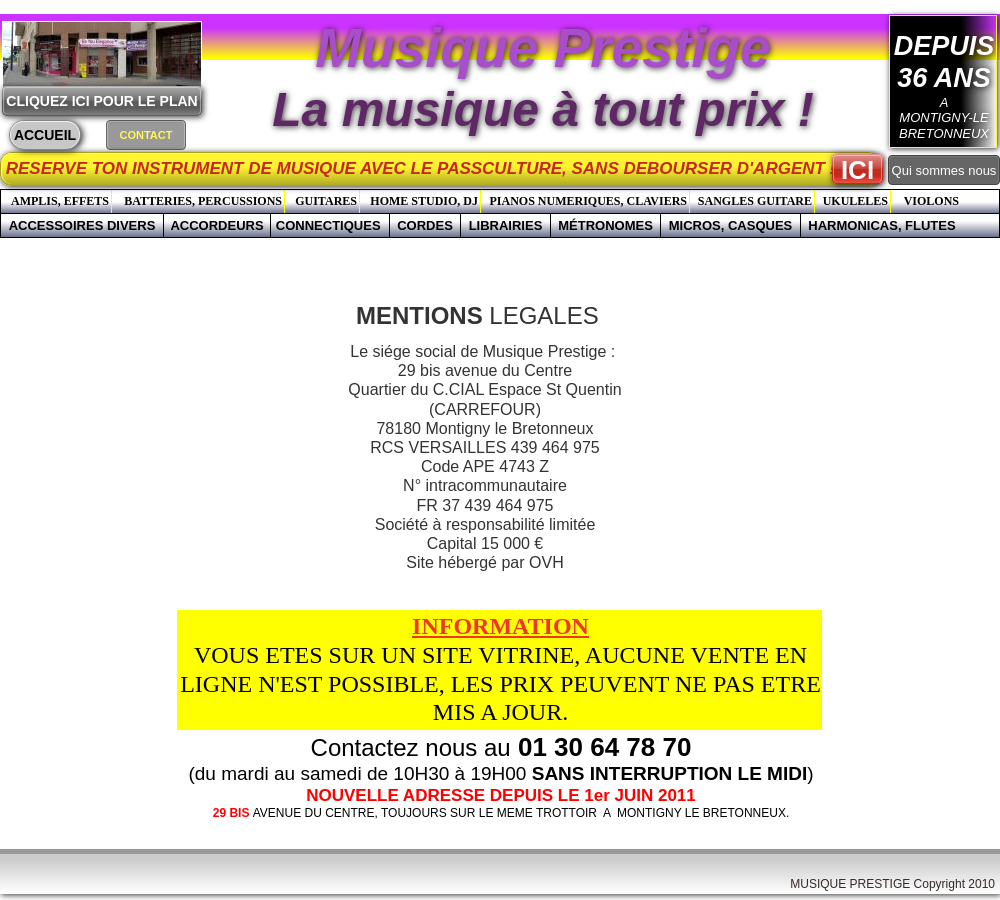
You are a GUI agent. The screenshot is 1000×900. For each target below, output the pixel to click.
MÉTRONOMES (605, 225)
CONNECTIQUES (330, 225)
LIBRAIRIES (506, 225)
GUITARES (326, 201)
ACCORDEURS (216, 225)
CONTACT (146, 135)
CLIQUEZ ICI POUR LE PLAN (101, 101)
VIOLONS (931, 201)
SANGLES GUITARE (755, 201)
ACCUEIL (45, 135)
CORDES (425, 225)
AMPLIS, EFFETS (60, 201)
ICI (857, 170)
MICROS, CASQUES (731, 225)
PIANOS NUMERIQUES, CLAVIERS (588, 201)
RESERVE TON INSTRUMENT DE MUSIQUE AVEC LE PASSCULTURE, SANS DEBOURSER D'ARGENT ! (446, 168)
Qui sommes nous (944, 170)
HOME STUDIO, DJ (424, 201)
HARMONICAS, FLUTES (881, 225)
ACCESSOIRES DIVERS (82, 225)
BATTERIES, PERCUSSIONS (203, 201)
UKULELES (855, 201)
